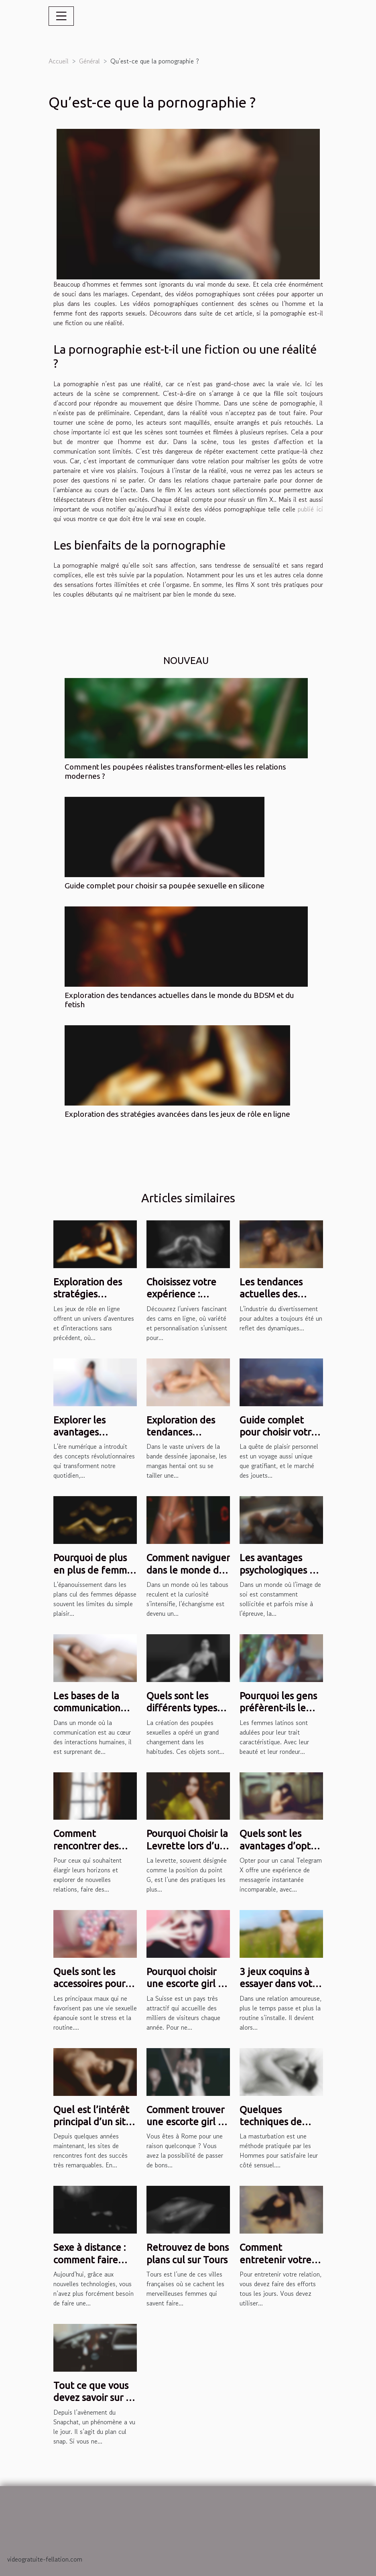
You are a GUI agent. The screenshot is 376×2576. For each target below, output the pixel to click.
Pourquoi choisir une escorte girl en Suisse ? (187, 1984)
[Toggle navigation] (61, 16)
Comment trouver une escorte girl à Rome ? (185, 2122)
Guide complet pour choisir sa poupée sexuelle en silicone (164, 885)
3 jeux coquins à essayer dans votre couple (280, 1984)
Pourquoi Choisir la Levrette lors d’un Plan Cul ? (187, 1845)
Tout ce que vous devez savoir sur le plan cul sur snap (93, 2397)
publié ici (310, 509)
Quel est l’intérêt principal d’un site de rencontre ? (92, 2122)
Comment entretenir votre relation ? (275, 2259)
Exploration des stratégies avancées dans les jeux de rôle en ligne (177, 1114)
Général (89, 61)
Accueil (59, 61)
